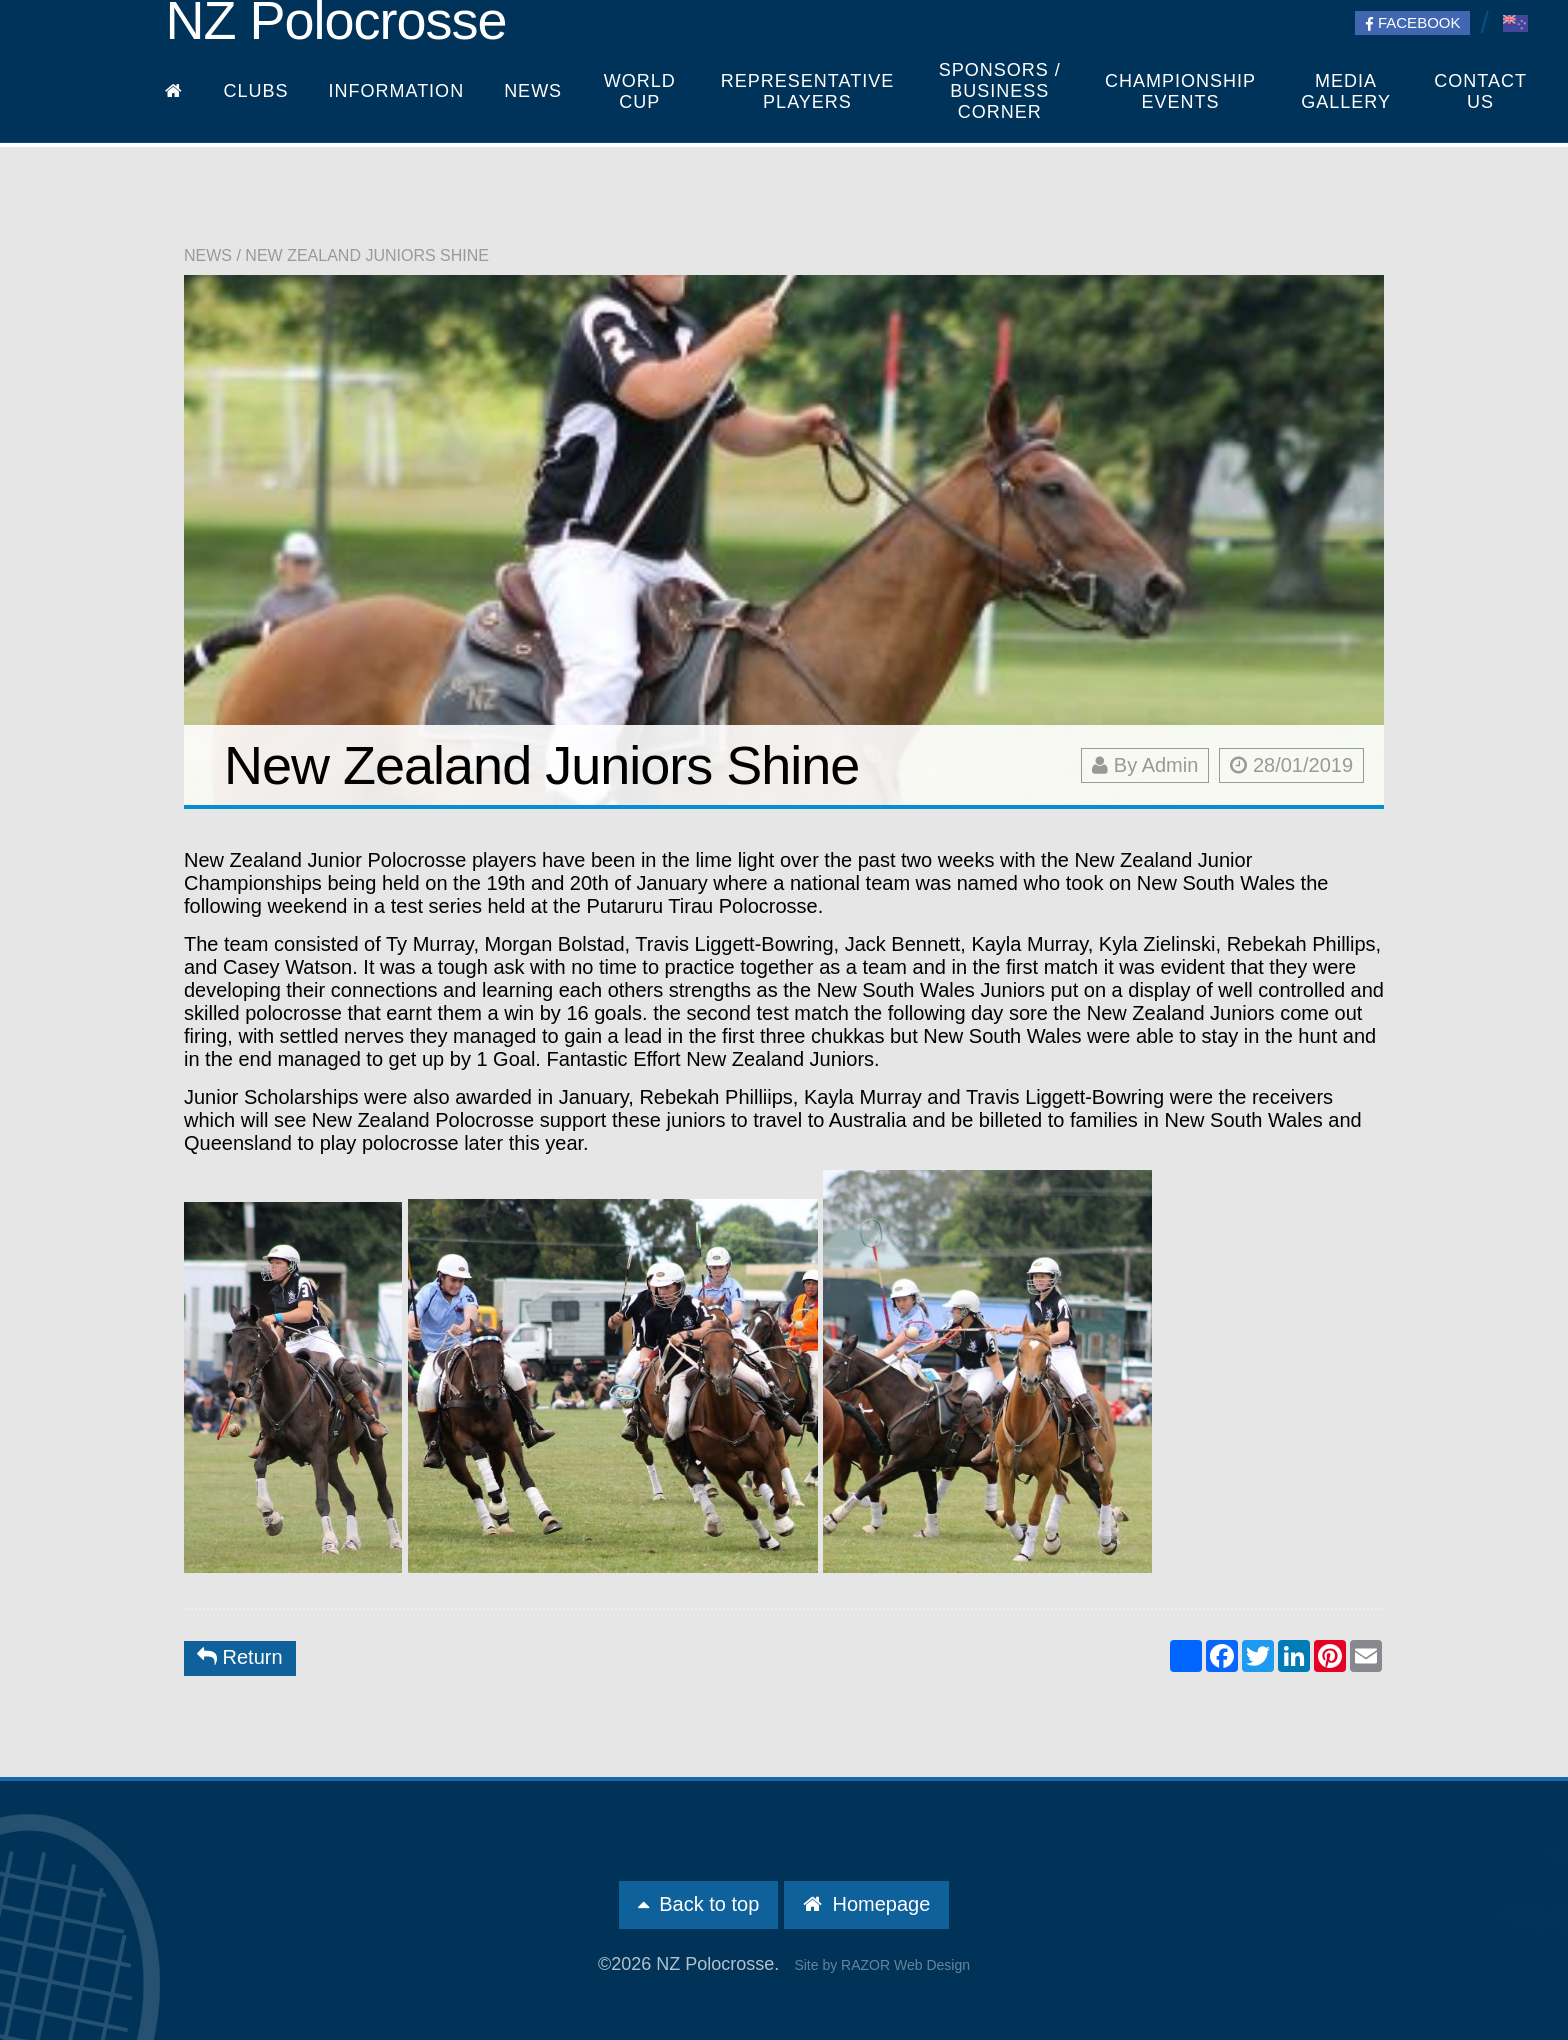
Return (240, 1657)
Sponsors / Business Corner (1000, 91)
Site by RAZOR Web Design (882, 1965)
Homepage (866, 1904)
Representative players (807, 91)
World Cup (640, 91)
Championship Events (1180, 91)
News (533, 91)
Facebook (1413, 23)
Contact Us (1480, 91)
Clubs (255, 91)
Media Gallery (1346, 91)
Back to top (699, 1904)
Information (396, 91)
